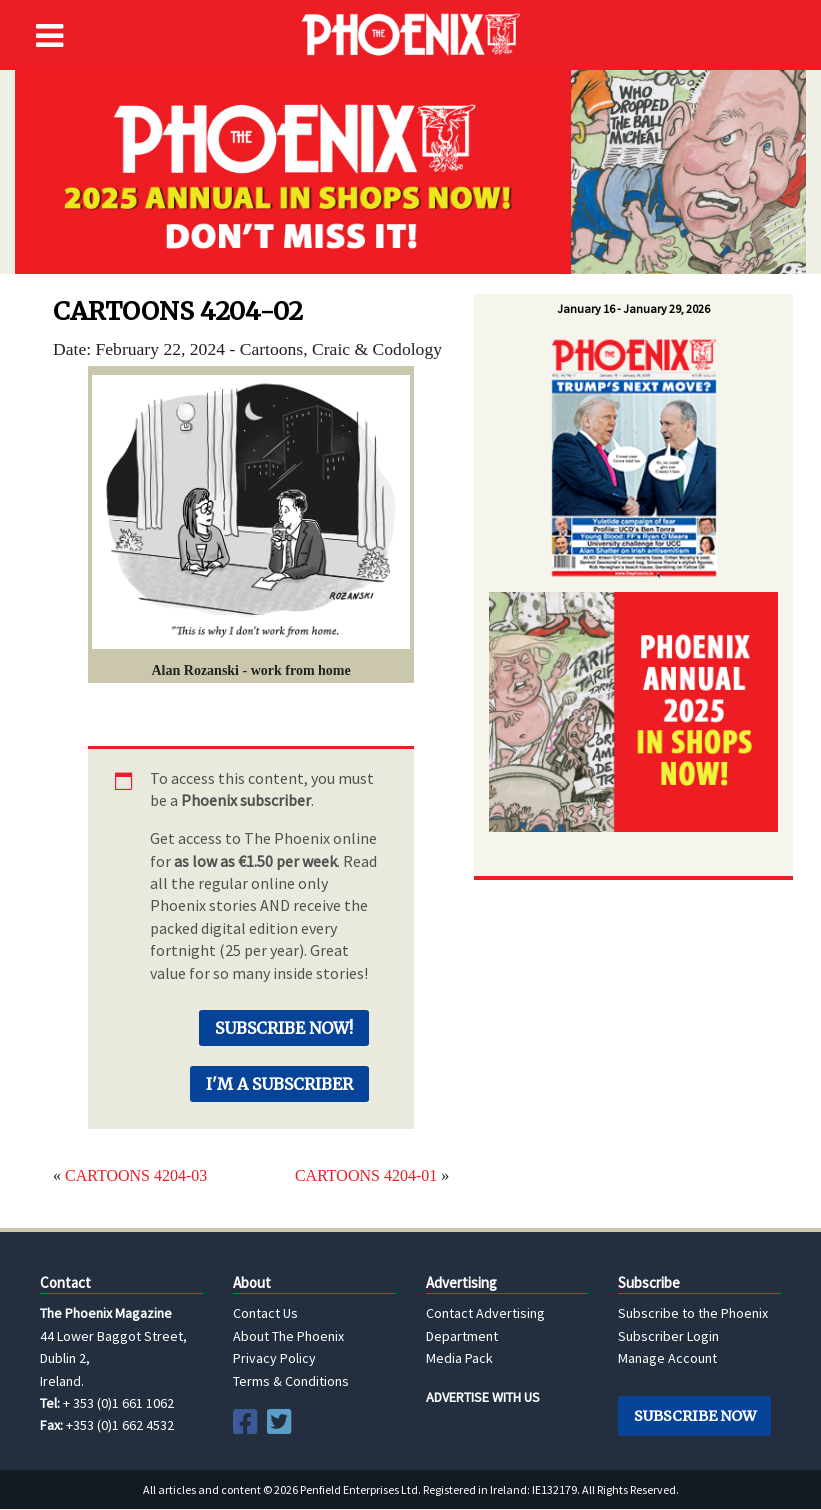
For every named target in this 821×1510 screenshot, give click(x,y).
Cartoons (272, 349)
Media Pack (459, 1358)
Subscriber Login (668, 1336)
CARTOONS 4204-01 (366, 1175)
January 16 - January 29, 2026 (633, 308)
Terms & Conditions (291, 1381)
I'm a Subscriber (279, 1084)
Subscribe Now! (284, 1028)
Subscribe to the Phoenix (693, 1313)
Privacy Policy (274, 1358)
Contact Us (265, 1313)
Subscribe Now (695, 1416)
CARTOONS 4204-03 (136, 1175)
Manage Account (667, 1358)
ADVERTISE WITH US (483, 1397)
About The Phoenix (288, 1336)
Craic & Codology (377, 349)
